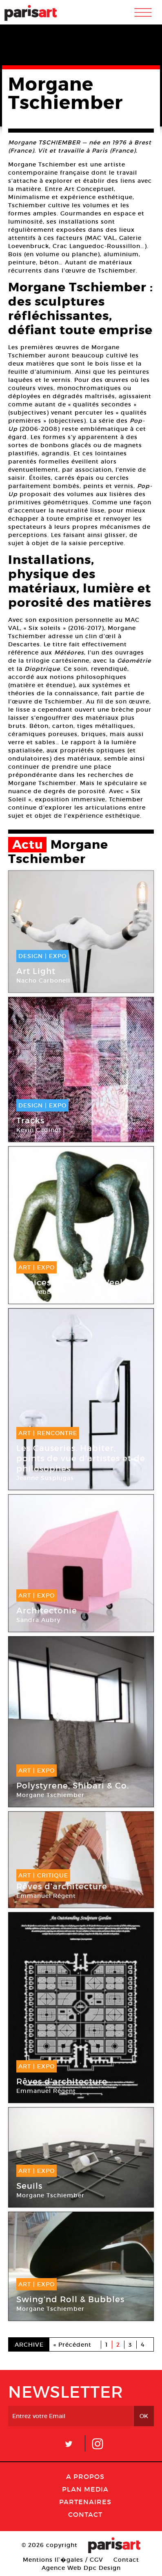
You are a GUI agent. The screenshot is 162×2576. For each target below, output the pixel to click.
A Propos (85, 2476)
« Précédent (72, 2344)
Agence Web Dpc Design (81, 2568)
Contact (85, 2514)
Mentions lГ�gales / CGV (63, 2559)
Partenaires (85, 2502)
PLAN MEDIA (85, 2489)
